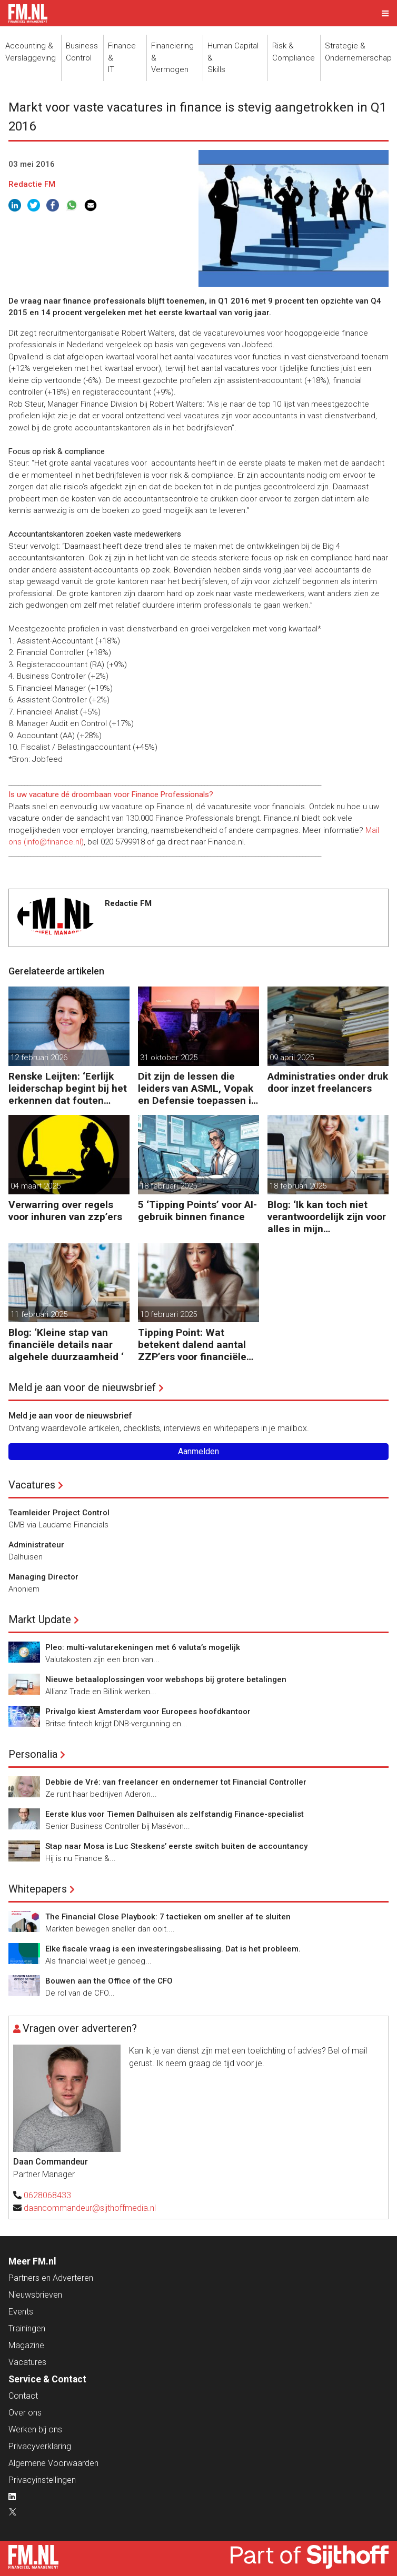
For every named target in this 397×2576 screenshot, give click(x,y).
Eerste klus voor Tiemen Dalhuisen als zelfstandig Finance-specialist (174, 1814)
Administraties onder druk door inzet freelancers (327, 1082)
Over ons (25, 2413)
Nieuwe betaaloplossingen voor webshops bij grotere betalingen (165, 1679)
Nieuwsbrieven (35, 2295)
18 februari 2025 (168, 1186)
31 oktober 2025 (168, 1057)
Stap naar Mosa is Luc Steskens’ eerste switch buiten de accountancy (176, 1846)
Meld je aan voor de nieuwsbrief (82, 1387)
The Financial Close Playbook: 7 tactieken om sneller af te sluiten (168, 1916)
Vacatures (31, 1484)
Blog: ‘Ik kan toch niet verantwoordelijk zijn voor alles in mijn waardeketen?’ (326, 1217)
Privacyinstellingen (42, 2480)
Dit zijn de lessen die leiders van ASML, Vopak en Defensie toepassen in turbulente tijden (197, 1088)
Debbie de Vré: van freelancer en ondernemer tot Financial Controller (175, 1782)
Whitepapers (37, 1889)
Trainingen (26, 2328)
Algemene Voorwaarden (53, 2463)
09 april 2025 (292, 1057)
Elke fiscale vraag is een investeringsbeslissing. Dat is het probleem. (173, 1949)
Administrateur (36, 1544)
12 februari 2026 (39, 1057)
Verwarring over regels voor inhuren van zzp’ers (65, 1211)
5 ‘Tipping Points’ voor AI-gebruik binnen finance (197, 1211)
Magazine (26, 2345)
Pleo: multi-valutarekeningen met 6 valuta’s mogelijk (142, 1647)
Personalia (32, 1754)
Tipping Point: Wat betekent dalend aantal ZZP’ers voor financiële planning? (192, 1344)
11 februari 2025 (39, 1314)
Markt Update (39, 1619)
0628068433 (47, 2195)
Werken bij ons (35, 2429)
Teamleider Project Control (59, 1512)
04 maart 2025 (36, 1186)
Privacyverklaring (39, 2446)
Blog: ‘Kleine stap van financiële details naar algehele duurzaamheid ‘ (66, 1344)
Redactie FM (31, 184)
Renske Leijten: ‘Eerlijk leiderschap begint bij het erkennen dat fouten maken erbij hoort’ (67, 1088)
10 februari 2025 (168, 1314)
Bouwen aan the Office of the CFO (109, 1981)
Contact (23, 2396)
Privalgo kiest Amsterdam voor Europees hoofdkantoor (148, 1711)
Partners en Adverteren (50, 2278)
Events (20, 2312)
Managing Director (43, 1577)
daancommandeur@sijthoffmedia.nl (90, 2208)
